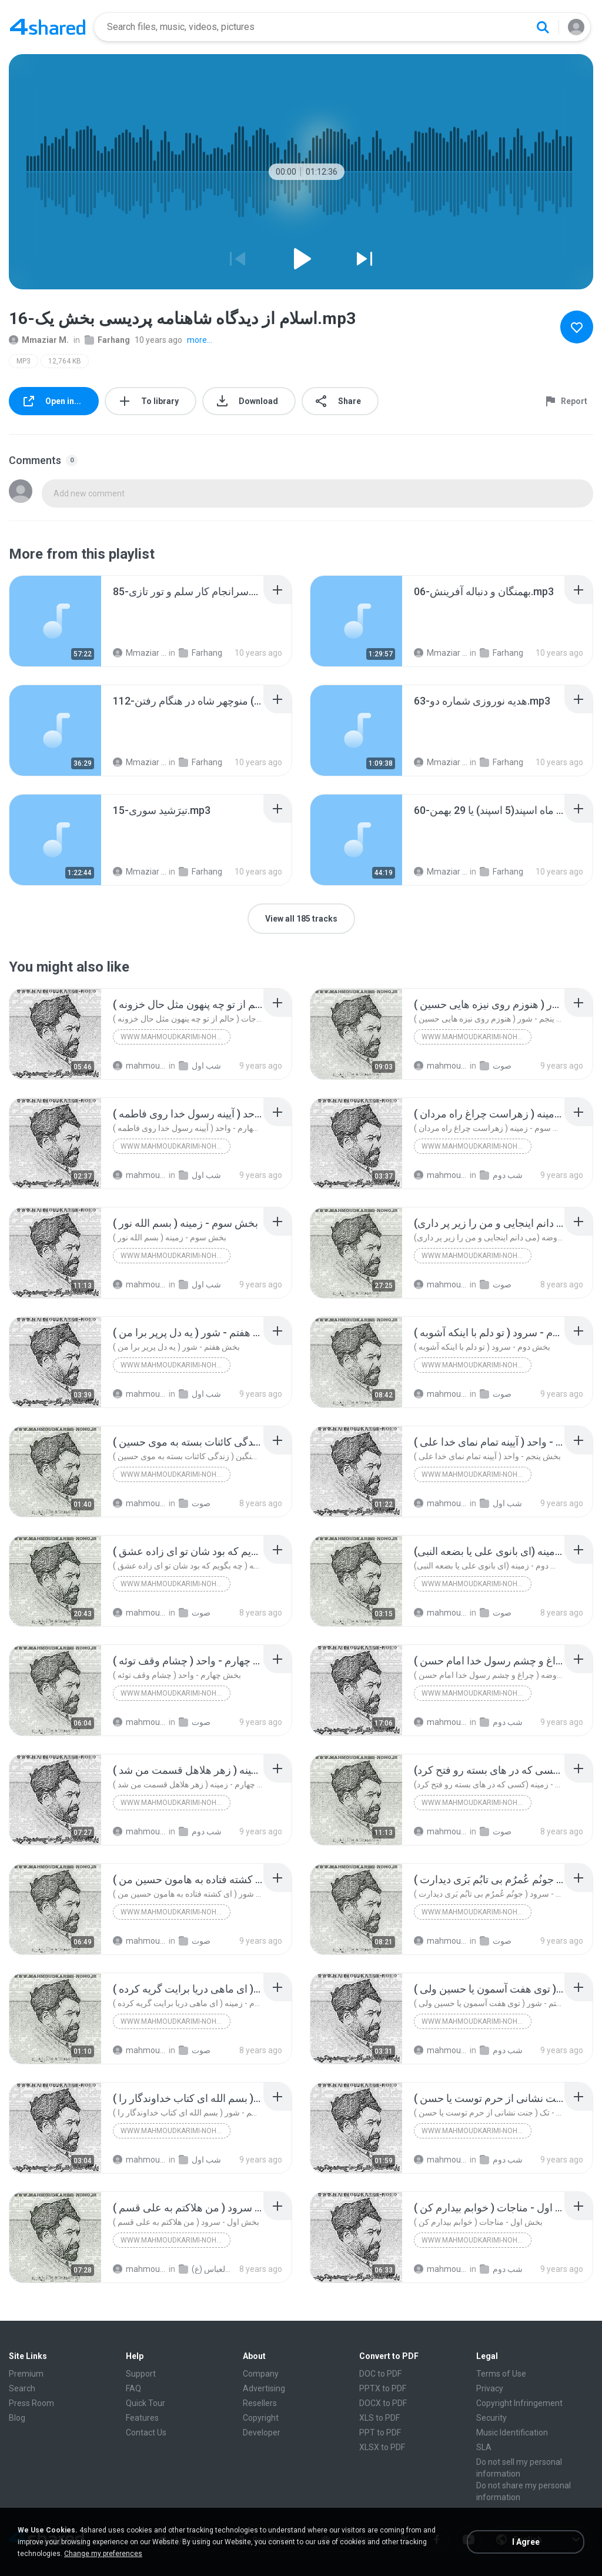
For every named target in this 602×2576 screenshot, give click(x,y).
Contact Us (146, 2432)
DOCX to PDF (383, 2403)
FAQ (133, 2388)
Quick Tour (145, 2403)
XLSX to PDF (382, 2447)
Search (22, 2388)
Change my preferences (103, 2554)
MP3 (23, 361)
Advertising (264, 2388)
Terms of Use (501, 2373)
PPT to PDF (380, 2432)
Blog (17, 2417)
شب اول (200, 1065)
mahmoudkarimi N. (140, 1065)
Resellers (260, 2403)
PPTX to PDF (382, 2388)
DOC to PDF (380, 2373)
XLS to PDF (379, 2417)
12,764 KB (64, 361)
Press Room (31, 2403)
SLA (483, 2447)
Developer (261, 2432)
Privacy (489, 2388)
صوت (495, 1065)
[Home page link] (47, 27)
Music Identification (512, 2432)
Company (261, 2373)
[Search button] (543, 27)
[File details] (55, 621)
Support (141, 2373)
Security (491, 2417)
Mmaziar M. (39, 340)
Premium (26, 2373)
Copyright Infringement (519, 2403)
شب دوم (501, 1175)
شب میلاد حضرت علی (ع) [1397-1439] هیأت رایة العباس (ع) (206, 2269)
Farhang (107, 340)
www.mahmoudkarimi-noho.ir (175, 1037)
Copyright (261, 2417)
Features (142, 2417)
